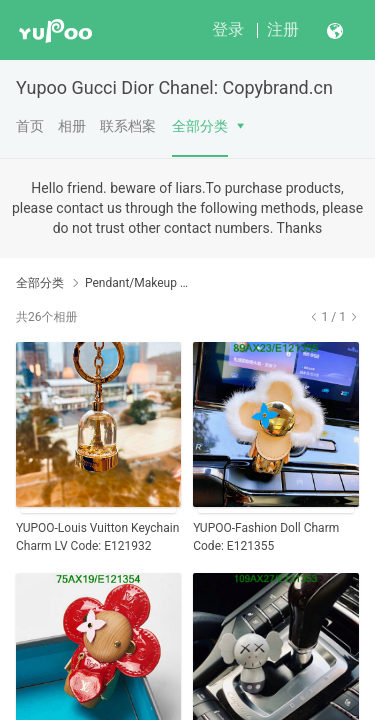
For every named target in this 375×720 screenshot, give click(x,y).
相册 (72, 126)
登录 (228, 29)
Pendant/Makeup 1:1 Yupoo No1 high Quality (137, 283)
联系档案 (128, 126)
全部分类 (200, 126)
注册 (283, 29)
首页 (30, 126)
